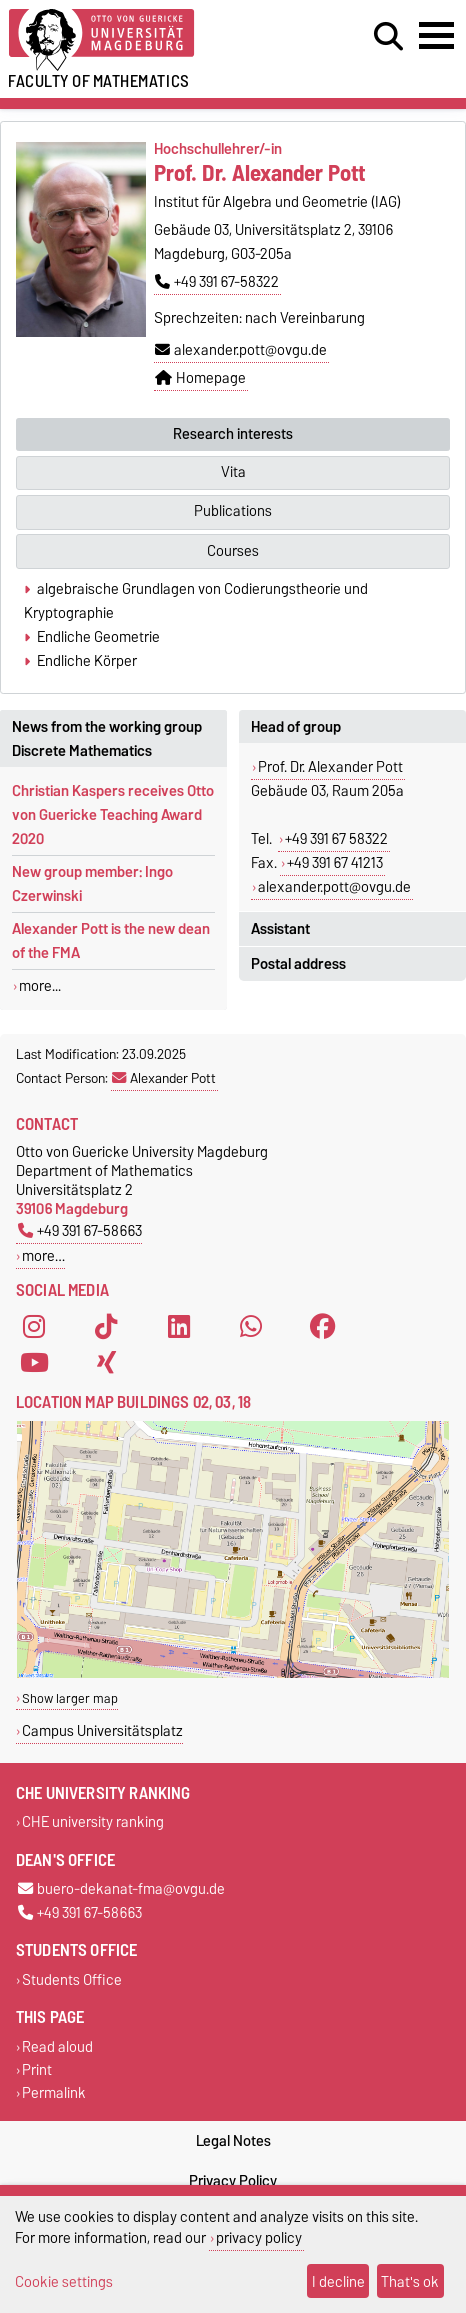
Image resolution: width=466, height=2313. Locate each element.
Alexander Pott (164, 1078)
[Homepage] (143, 40)
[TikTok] (106, 1326)
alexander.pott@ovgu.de (241, 350)
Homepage (200, 378)
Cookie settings (64, 2281)
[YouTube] (34, 1362)
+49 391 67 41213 (335, 863)
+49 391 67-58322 (217, 282)
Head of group (296, 727)
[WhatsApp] (251, 1326)
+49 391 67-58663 (80, 1230)
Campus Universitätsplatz (102, 1730)
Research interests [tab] (233, 434)
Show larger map (70, 1698)
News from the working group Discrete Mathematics (107, 739)
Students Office (72, 1979)
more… (43, 1255)
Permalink (54, 2093)
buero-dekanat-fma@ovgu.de (121, 1889)
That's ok (410, 2281)
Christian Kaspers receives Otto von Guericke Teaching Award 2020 (113, 815)
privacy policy (259, 2237)
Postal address (298, 964)
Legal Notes (233, 2141)
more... (40, 986)
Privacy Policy (233, 2181)
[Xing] (106, 1362)
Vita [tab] (233, 472)
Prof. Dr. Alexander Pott (330, 767)
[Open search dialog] (388, 37)
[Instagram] (34, 1326)
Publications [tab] (233, 511)
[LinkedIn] (179, 1326)
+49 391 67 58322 (336, 839)
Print (37, 2070)
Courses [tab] (233, 551)
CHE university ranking (93, 1822)
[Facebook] (323, 1326)
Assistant (280, 929)
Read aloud (57, 2046)
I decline (338, 2281)
